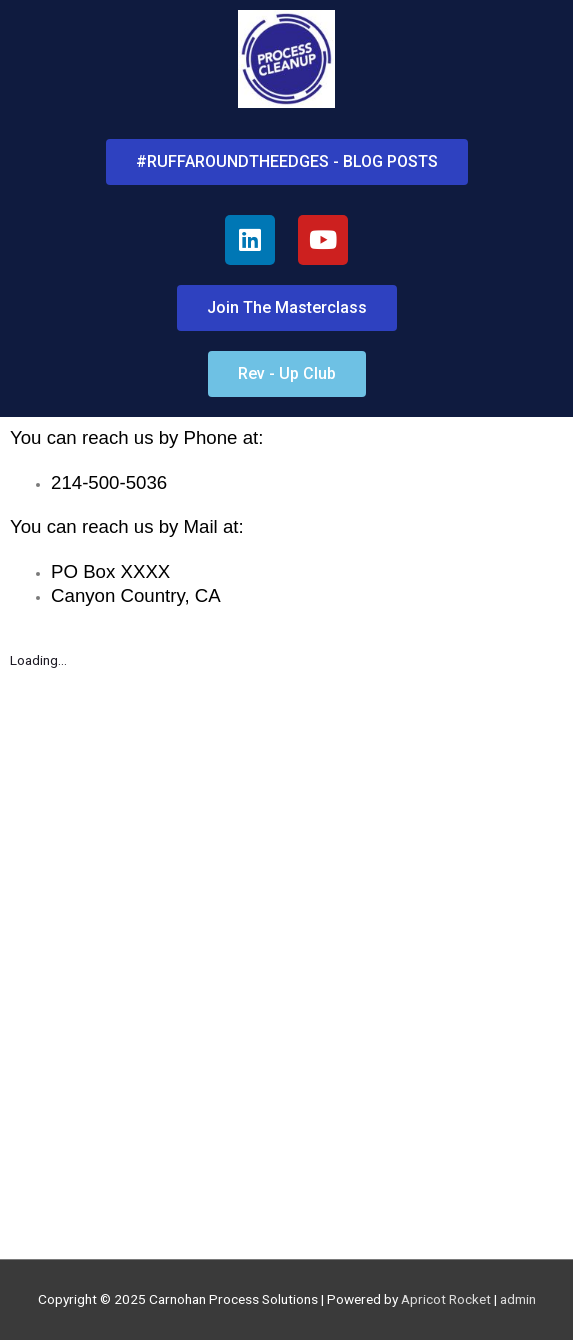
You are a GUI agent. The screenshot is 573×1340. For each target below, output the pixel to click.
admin (518, 1299)
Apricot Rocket (446, 1299)
